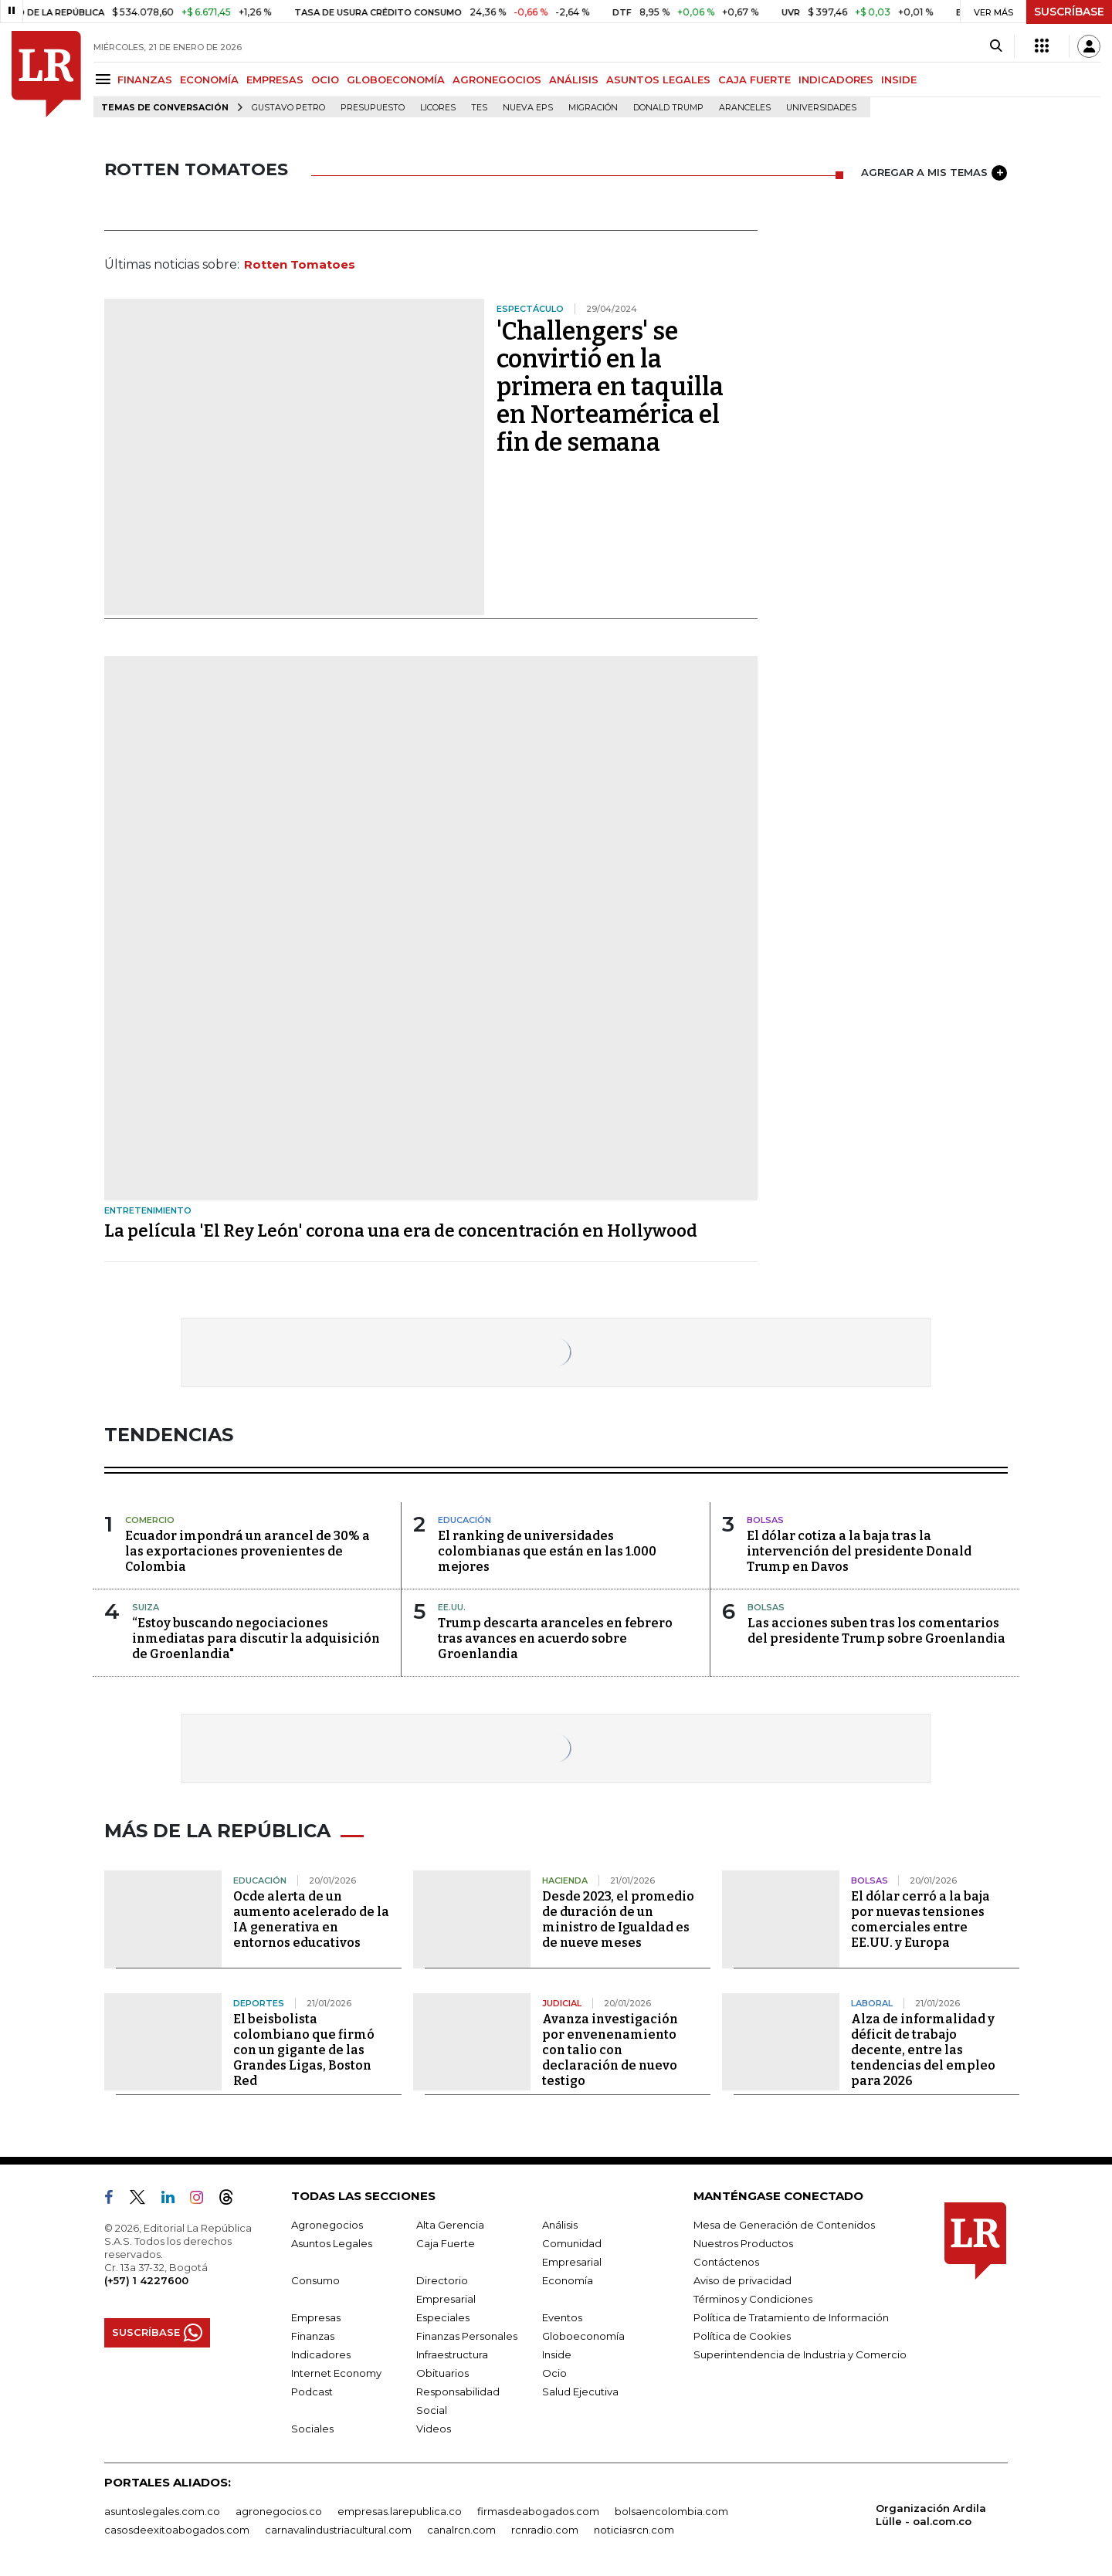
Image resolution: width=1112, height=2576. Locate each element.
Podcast (312, 2391)
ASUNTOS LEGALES (658, 79)
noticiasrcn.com (634, 2530)
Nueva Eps (528, 108)
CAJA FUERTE (754, 79)
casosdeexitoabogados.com (176, 2530)
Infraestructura (452, 2354)
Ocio (554, 2373)
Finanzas (312, 2336)
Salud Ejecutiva (580, 2391)
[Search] (995, 46)
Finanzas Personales (466, 2336)
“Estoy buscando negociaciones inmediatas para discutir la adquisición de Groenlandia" (256, 1638)
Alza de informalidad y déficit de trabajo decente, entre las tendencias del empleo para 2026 (923, 2050)
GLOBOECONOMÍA (396, 79)
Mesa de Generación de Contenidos (784, 2225)
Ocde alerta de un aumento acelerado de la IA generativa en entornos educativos (311, 1919)
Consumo (315, 2280)
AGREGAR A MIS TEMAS (934, 173)
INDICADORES (835, 79)
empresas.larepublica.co (399, 2511)
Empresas (316, 2317)
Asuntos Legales (331, 2243)
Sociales (312, 2428)
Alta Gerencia (450, 2225)
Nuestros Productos (743, 2243)
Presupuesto (373, 108)
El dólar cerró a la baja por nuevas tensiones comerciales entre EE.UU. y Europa (920, 1919)
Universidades (821, 108)
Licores (438, 108)
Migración (593, 108)
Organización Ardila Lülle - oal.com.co (931, 2514)
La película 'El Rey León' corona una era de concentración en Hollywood (400, 1230)
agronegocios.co (279, 2511)
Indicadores (321, 2354)
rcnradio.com (544, 2530)
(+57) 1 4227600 (146, 2280)
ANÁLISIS (573, 79)
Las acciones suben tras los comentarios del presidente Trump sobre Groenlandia (876, 1631)
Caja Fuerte (445, 2243)
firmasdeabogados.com (538, 2511)
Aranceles (745, 108)
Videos (433, 2428)
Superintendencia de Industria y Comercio (800, 2354)
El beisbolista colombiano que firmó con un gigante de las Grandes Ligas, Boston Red (304, 2050)
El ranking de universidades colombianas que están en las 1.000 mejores (547, 1551)
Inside (556, 2354)
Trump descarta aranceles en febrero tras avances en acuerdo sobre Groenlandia (555, 1638)
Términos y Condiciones (752, 2299)
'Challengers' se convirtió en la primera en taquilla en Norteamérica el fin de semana (610, 386)
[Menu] (105, 79)
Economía (567, 2280)
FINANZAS (144, 79)
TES (479, 108)
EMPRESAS (274, 79)
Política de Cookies (742, 2336)
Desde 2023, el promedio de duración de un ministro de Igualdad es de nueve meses (618, 1919)
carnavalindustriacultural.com (338, 2530)
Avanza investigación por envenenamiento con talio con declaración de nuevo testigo (610, 2050)
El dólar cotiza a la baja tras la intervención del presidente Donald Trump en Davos (859, 1551)
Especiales (443, 2317)
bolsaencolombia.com (671, 2511)
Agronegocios (327, 2225)
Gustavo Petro (288, 108)
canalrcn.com (461, 2530)
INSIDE (899, 79)
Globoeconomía (583, 2336)
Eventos (562, 2317)
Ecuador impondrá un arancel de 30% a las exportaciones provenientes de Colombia (247, 1551)
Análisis (560, 2225)
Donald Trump (668, 108)
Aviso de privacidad (742, 2280)
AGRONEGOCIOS (497, 79)
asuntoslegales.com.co (162, 2511)
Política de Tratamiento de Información (791, 2317)
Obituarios (442, 2373)
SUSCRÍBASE (1069, 12)
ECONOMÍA (209, 79)
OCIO (325, 79)
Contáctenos (726, 2262)
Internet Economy (336, 2373)
